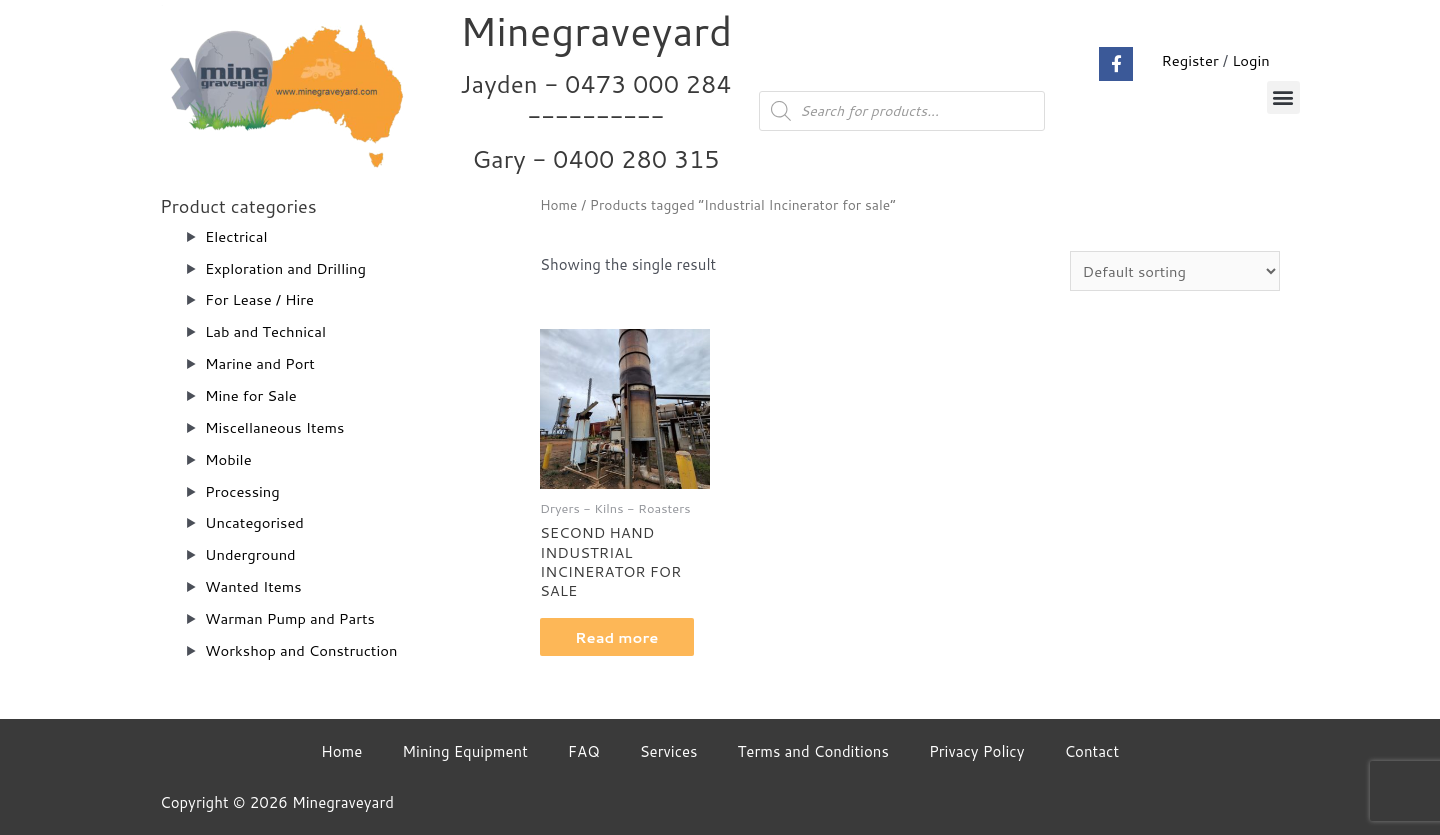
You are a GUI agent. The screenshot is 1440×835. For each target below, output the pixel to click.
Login (1251, 60)
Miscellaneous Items (276, 427)
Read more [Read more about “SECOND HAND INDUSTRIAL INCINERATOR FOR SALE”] (622, 638)
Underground (251, 554)
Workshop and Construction (303, 650)
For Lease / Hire (260, 299)
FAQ (584, 751)
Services (669, 751)
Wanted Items (254, 586)
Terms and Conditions (813, 751)
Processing (243, 491)
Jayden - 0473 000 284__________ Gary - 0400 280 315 (596, 121)
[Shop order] (1173, 271)
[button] (1283, 97)
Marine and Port (261, 363)
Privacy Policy (977, 751)
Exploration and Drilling (287, 268)
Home (559, 204)
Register (1189, 60)
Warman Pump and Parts (291, 618)
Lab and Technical (266, 331)
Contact (1091, 751)
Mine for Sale (251, 395)
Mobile (228, 459)
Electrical (237, 236)
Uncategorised (255, 522)
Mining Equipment (465, 751)
